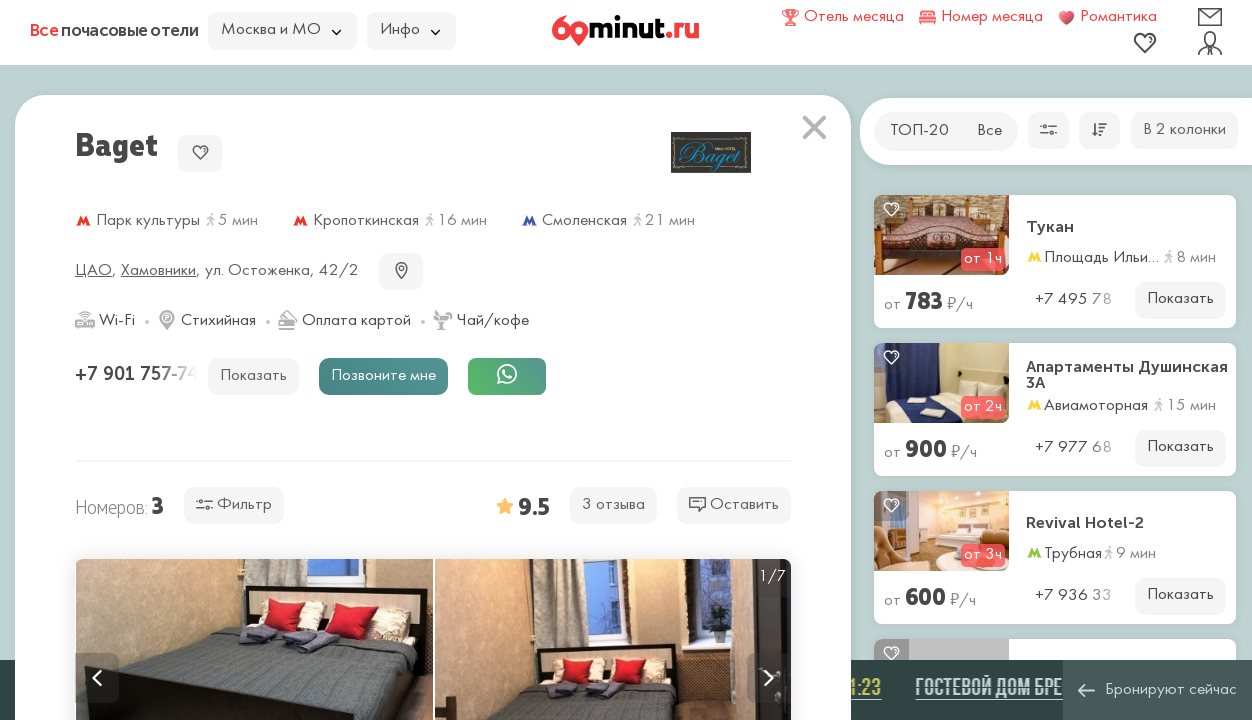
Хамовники (158, 271)
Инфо (410, 30)
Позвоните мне (383, 376)
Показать (1180, 299)
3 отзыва (613, 505)
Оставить (734, 504)
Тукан (1050, 227)
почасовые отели (114, 30)
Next (769, 678)
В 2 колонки (1184, 130)
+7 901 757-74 (139, 374)
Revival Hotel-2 (1085, 523)
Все (989, 131)
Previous (97, 678)
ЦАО (93, 271)
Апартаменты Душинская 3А (1127, 375)
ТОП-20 (919, 131)
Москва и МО (281, 30)
